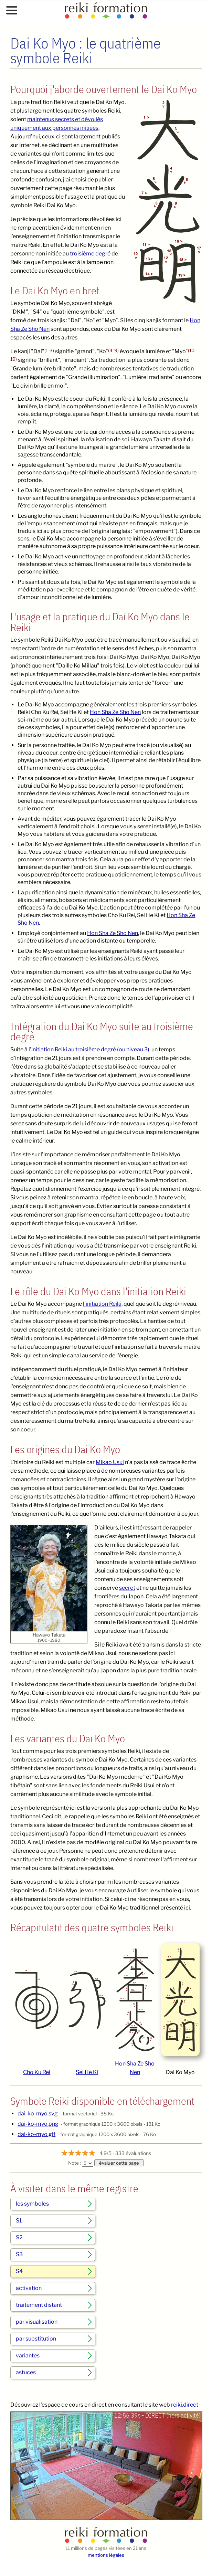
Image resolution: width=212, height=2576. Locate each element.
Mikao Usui (110, 1462)
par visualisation (36, 2322)
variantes (28, 2355)
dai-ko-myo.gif (36, 2134)
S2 (19, 2237)
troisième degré (90, 253)
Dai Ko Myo (180, 2072)
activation (29, 2288)
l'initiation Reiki (102, 1304)
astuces (26, 2372)
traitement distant (39, 2305)
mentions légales (106, 2555)
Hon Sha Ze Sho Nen (115, 712)
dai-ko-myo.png (38, 2124)
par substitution (36, 2338)
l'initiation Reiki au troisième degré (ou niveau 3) (89, 1049)
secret (127, 1588)
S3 (19, 2254)
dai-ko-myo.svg (38, 2113)
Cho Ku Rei (36, 2072)
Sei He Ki (87, 2072)
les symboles (32, 2203)
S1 (19, 2220)
